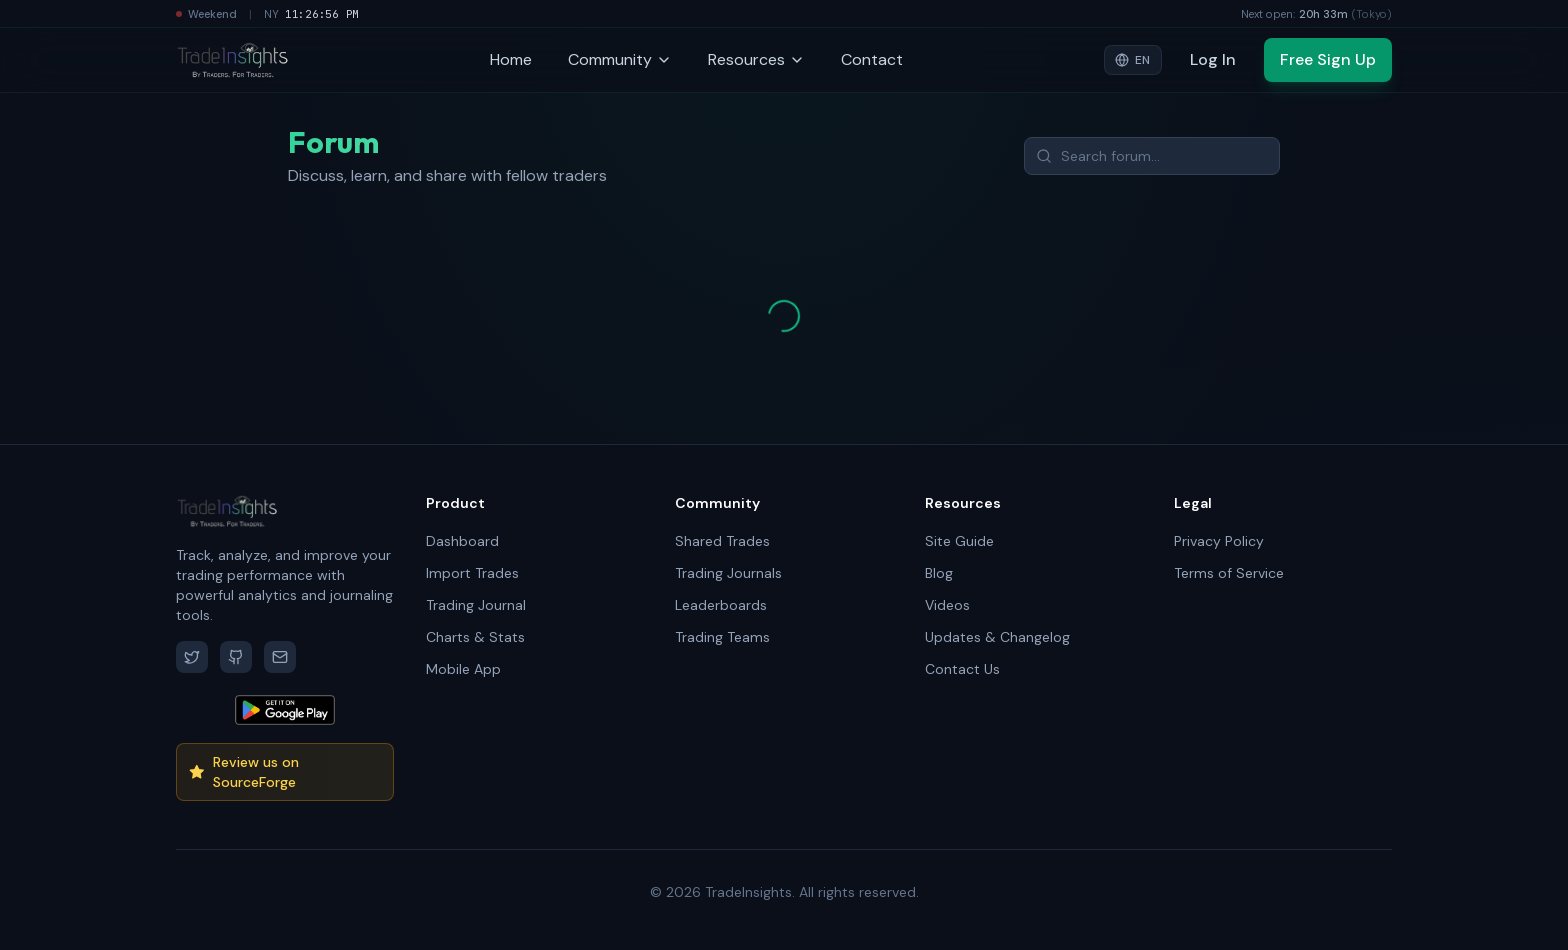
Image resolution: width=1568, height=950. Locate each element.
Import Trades (472, 573)
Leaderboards (721, 605)
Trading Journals (728, 573)
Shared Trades (722, 541)
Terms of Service (1229, 573)
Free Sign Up (1328, 59)
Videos (947, 605)
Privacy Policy (1219, 541)
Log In (1213, 59)
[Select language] (1133, 60)
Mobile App (463, 669)
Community (620, 59)
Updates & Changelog (997, 637)
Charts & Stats (475, 637)
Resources (756, 59)
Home (511, 59)
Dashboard (462, 541)
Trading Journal (476, 605)
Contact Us (962, 669)
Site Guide (959, 541)
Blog (939, 573)
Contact (872, 59)
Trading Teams (722, 637)
